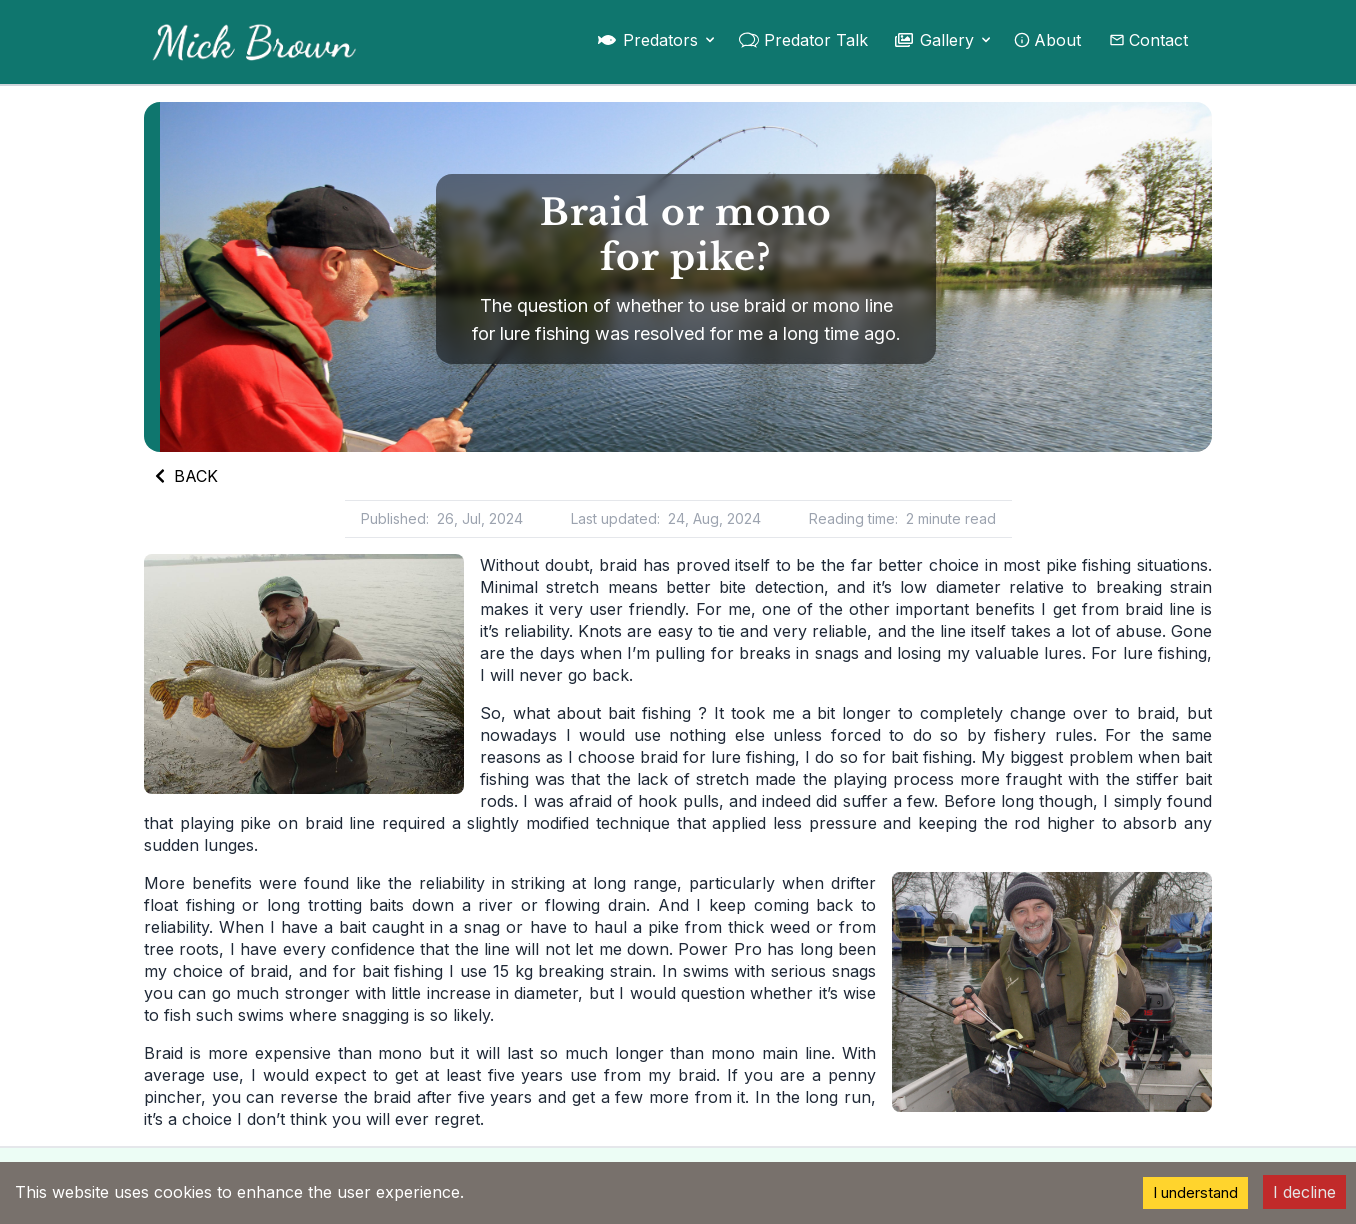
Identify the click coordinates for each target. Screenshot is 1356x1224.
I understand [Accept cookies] (1195, 1192)
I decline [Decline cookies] (1304, 1192)
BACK (185, 476)
